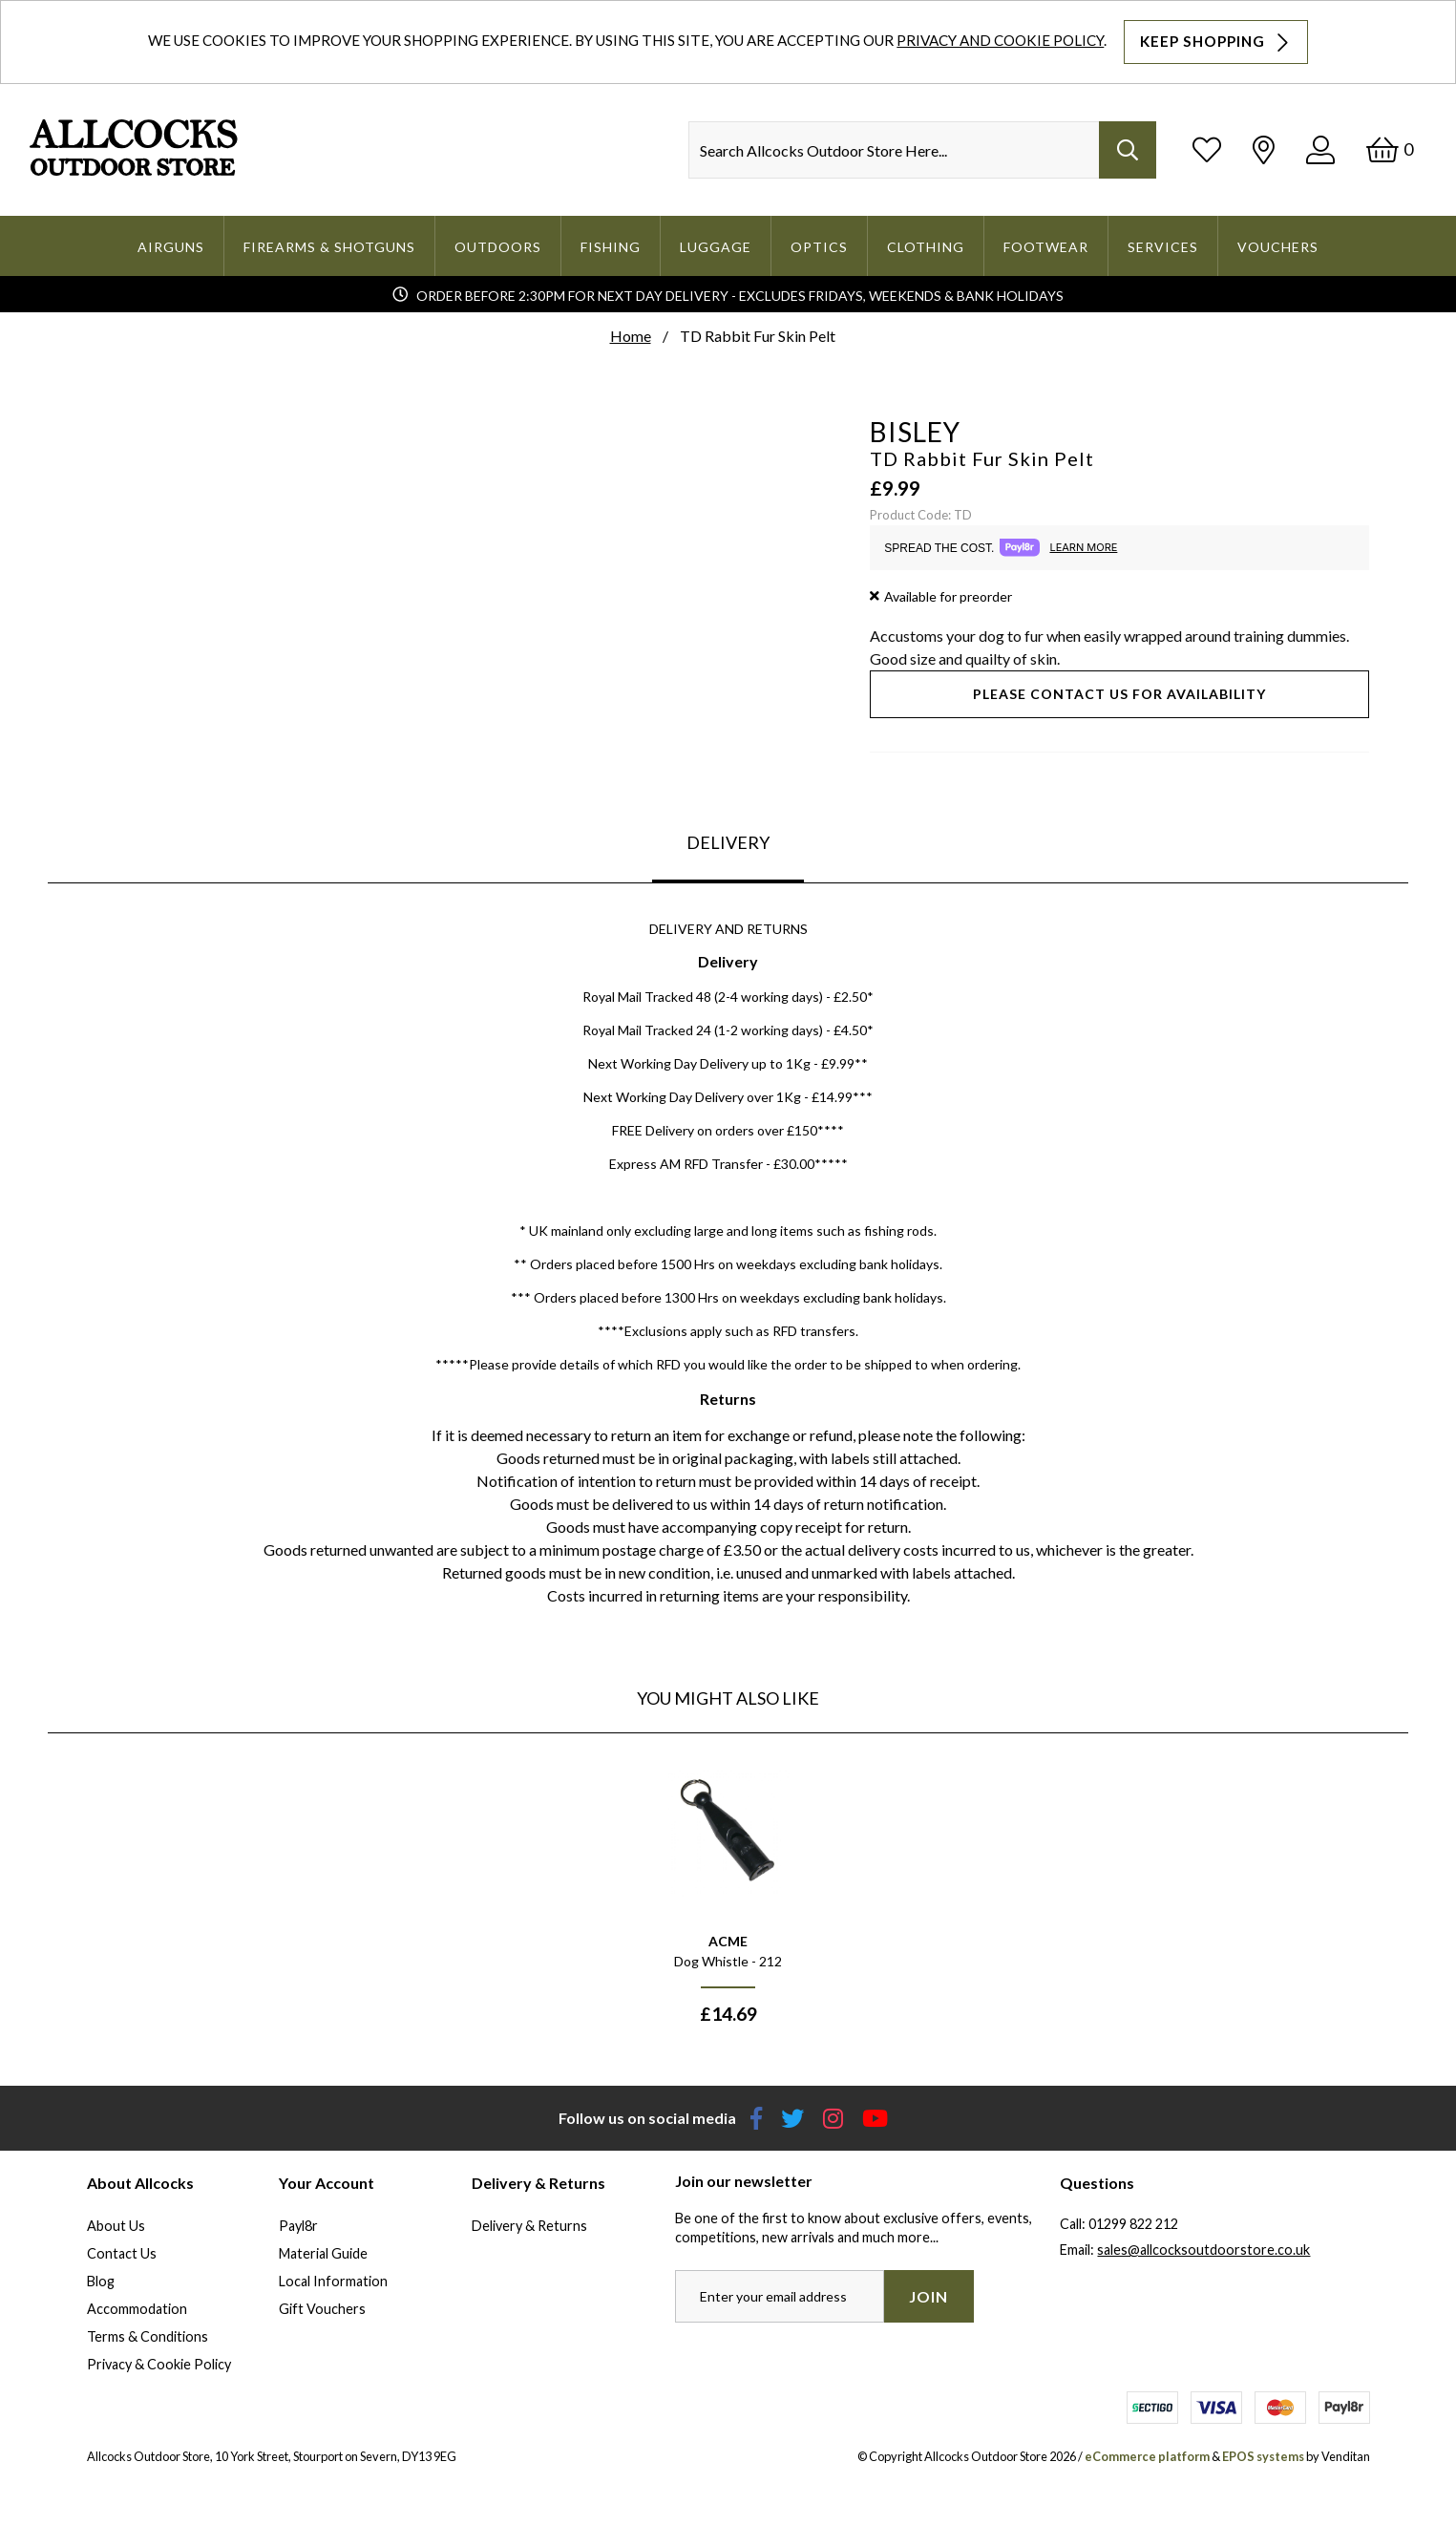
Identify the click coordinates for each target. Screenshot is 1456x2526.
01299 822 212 (1133, 2224)
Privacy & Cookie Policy (159, 2364)
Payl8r (298, 2226)
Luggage (715, 247)
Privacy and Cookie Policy (1000, 40)
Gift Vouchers (322, 2309)
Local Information (333, 2281)
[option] (728, 1897)
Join (928, 2296)
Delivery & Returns (529, 2226)
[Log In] (1320, 149)
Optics (819, 247)
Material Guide (323, 2253)
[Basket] (1389, 149)
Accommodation (137, 2309)
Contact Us (122, 2253)
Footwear (1045, 247)
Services (1163, 247)
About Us (116, 2226)
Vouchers (1278, 247)
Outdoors (497, 247)
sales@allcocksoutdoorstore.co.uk (1203, 2249)
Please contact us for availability (1119, 694)
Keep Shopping (1216, 42)
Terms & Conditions (147, 2336)
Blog (101, 2281)
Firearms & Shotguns (329, 247)
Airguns (170, 247)
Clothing (925, 247)
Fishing (610, 247)
